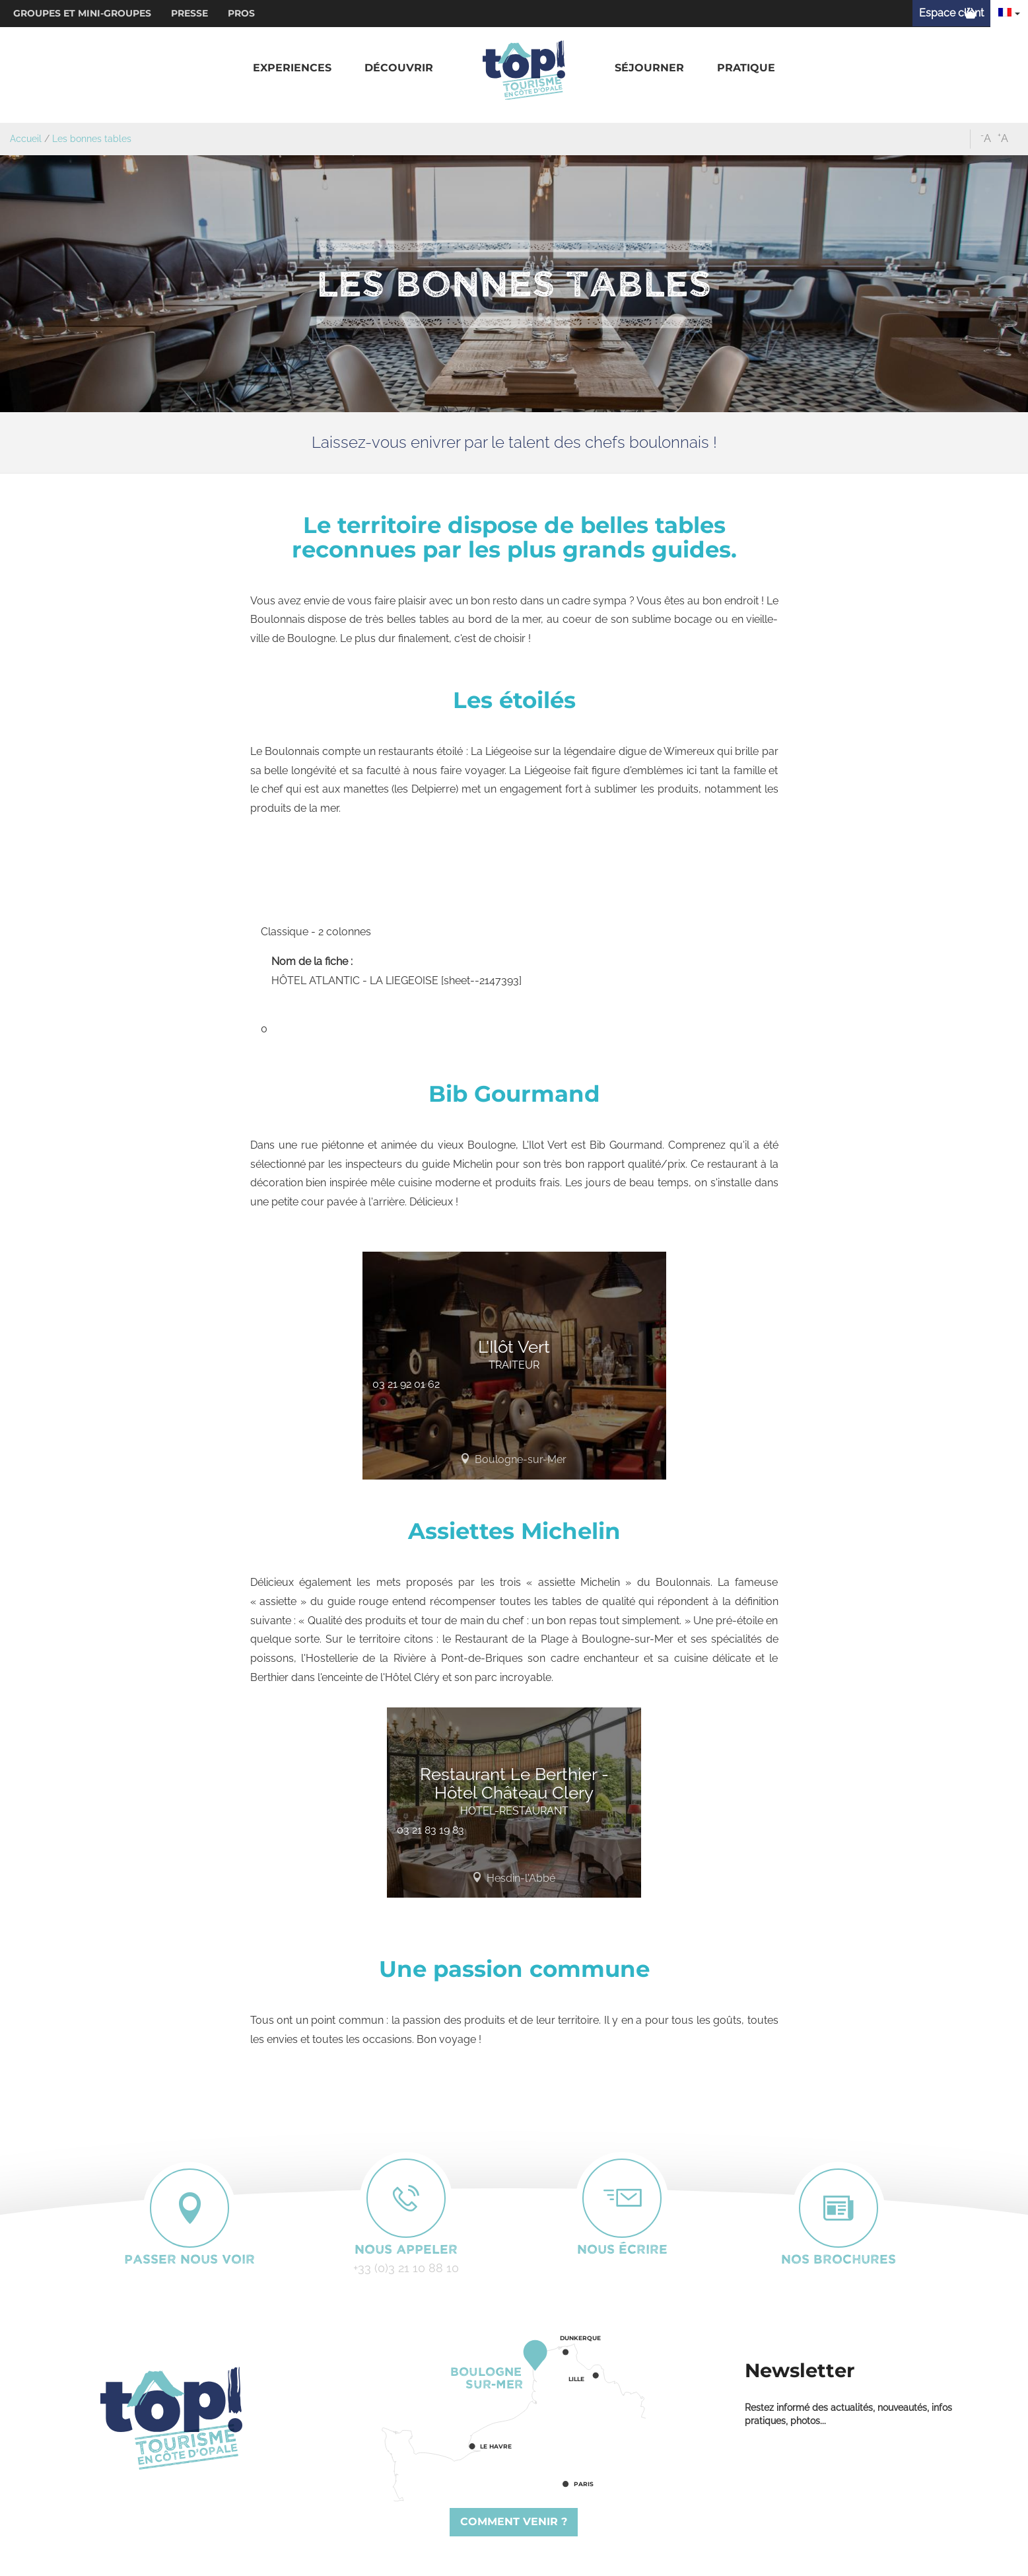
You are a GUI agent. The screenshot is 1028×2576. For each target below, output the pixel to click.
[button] (292, 68)
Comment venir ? (513, 2521)
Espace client (951, 13)
